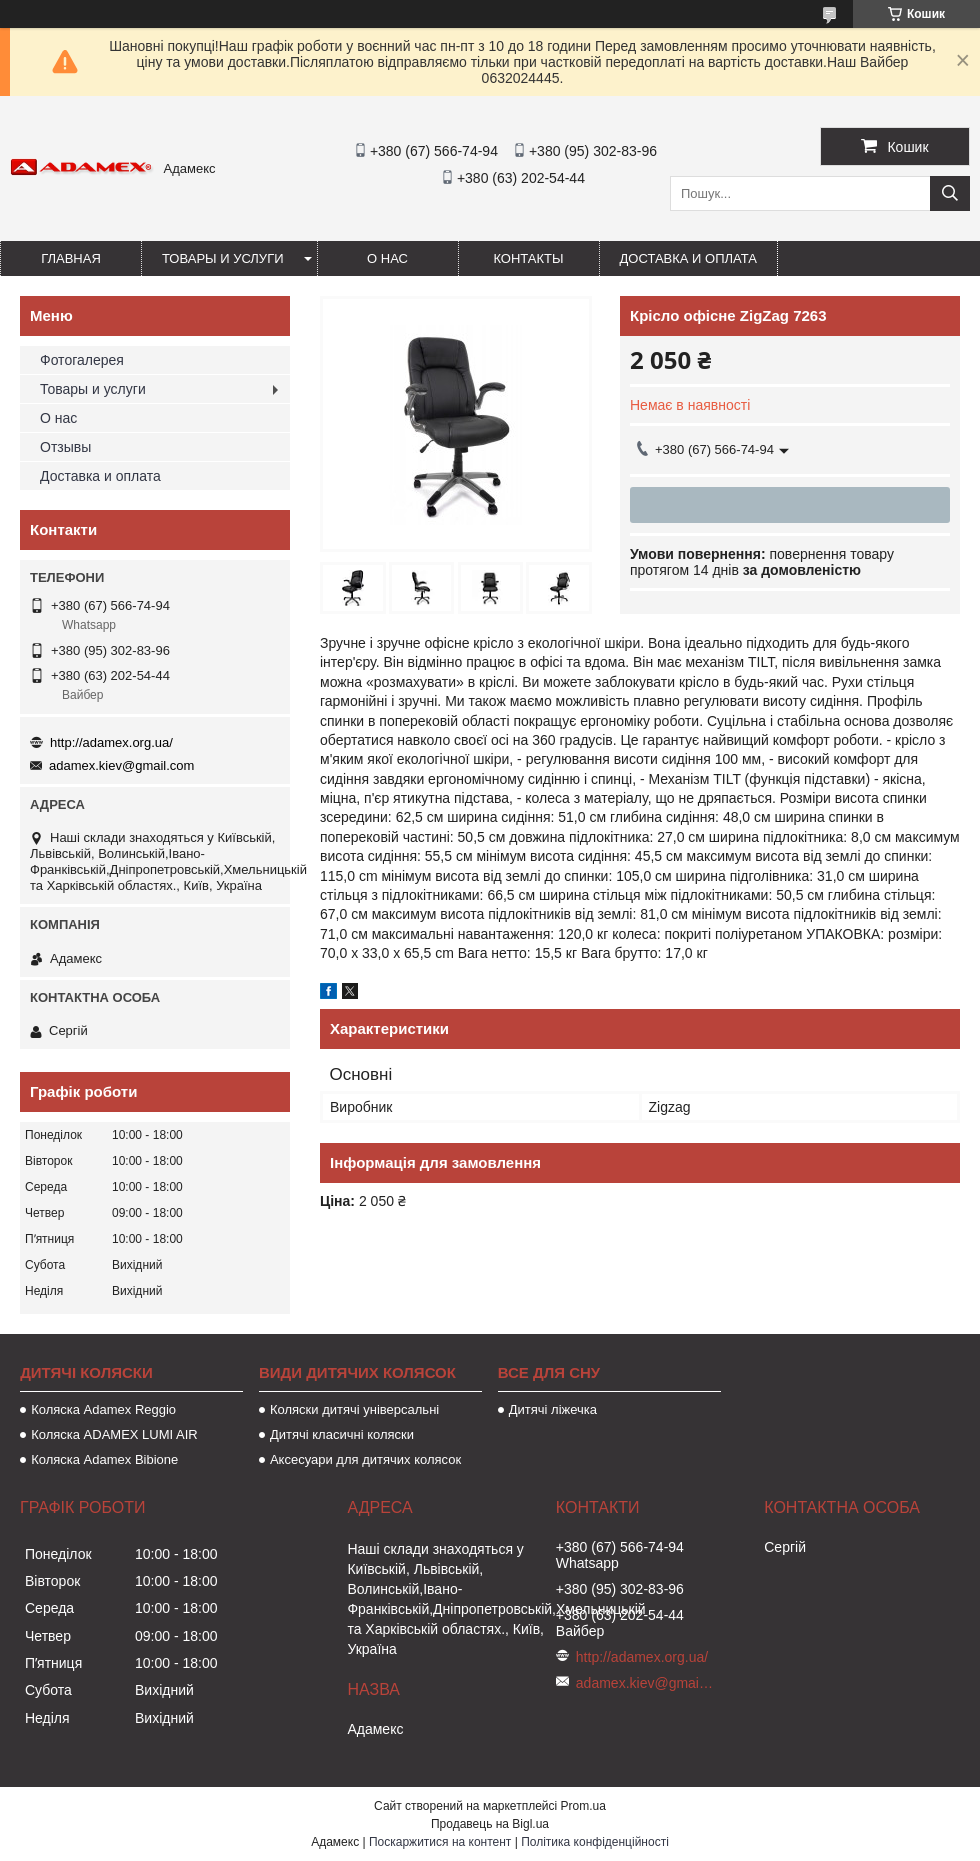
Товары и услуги (223, 258)
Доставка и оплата (688, 258)
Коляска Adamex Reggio (103, 1409)
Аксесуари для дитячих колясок (365, 1459)
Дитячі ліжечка (553, 1409)
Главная (71, 258)
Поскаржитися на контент (440, 1842)
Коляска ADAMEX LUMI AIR (114, 1434)
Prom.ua (583, 1806)
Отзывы (65, 447)
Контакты (528, 258)
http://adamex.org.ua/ (111, 742)
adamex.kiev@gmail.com (121, 765)
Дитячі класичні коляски (342, 1434)
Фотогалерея (82, 360)
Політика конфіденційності (595, 1842)
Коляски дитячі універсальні (354, 1409)
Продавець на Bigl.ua (490, 1824)
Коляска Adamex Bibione (104, 1459)
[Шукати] (950, 193)
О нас (387, 258)
